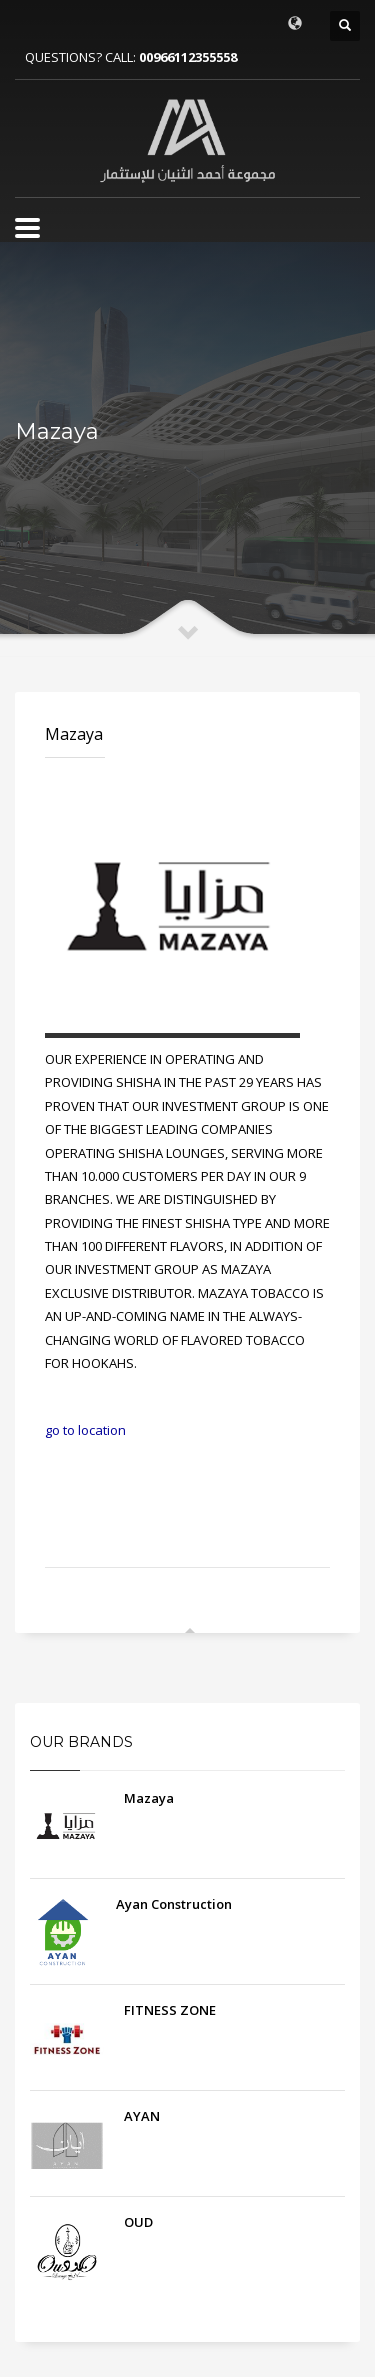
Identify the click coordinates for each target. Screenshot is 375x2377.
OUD (138, 2222)
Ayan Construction (174, 1904)
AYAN (142, 2116)
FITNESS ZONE (170, 2010)
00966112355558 (188, 57)
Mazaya (74, 734)
